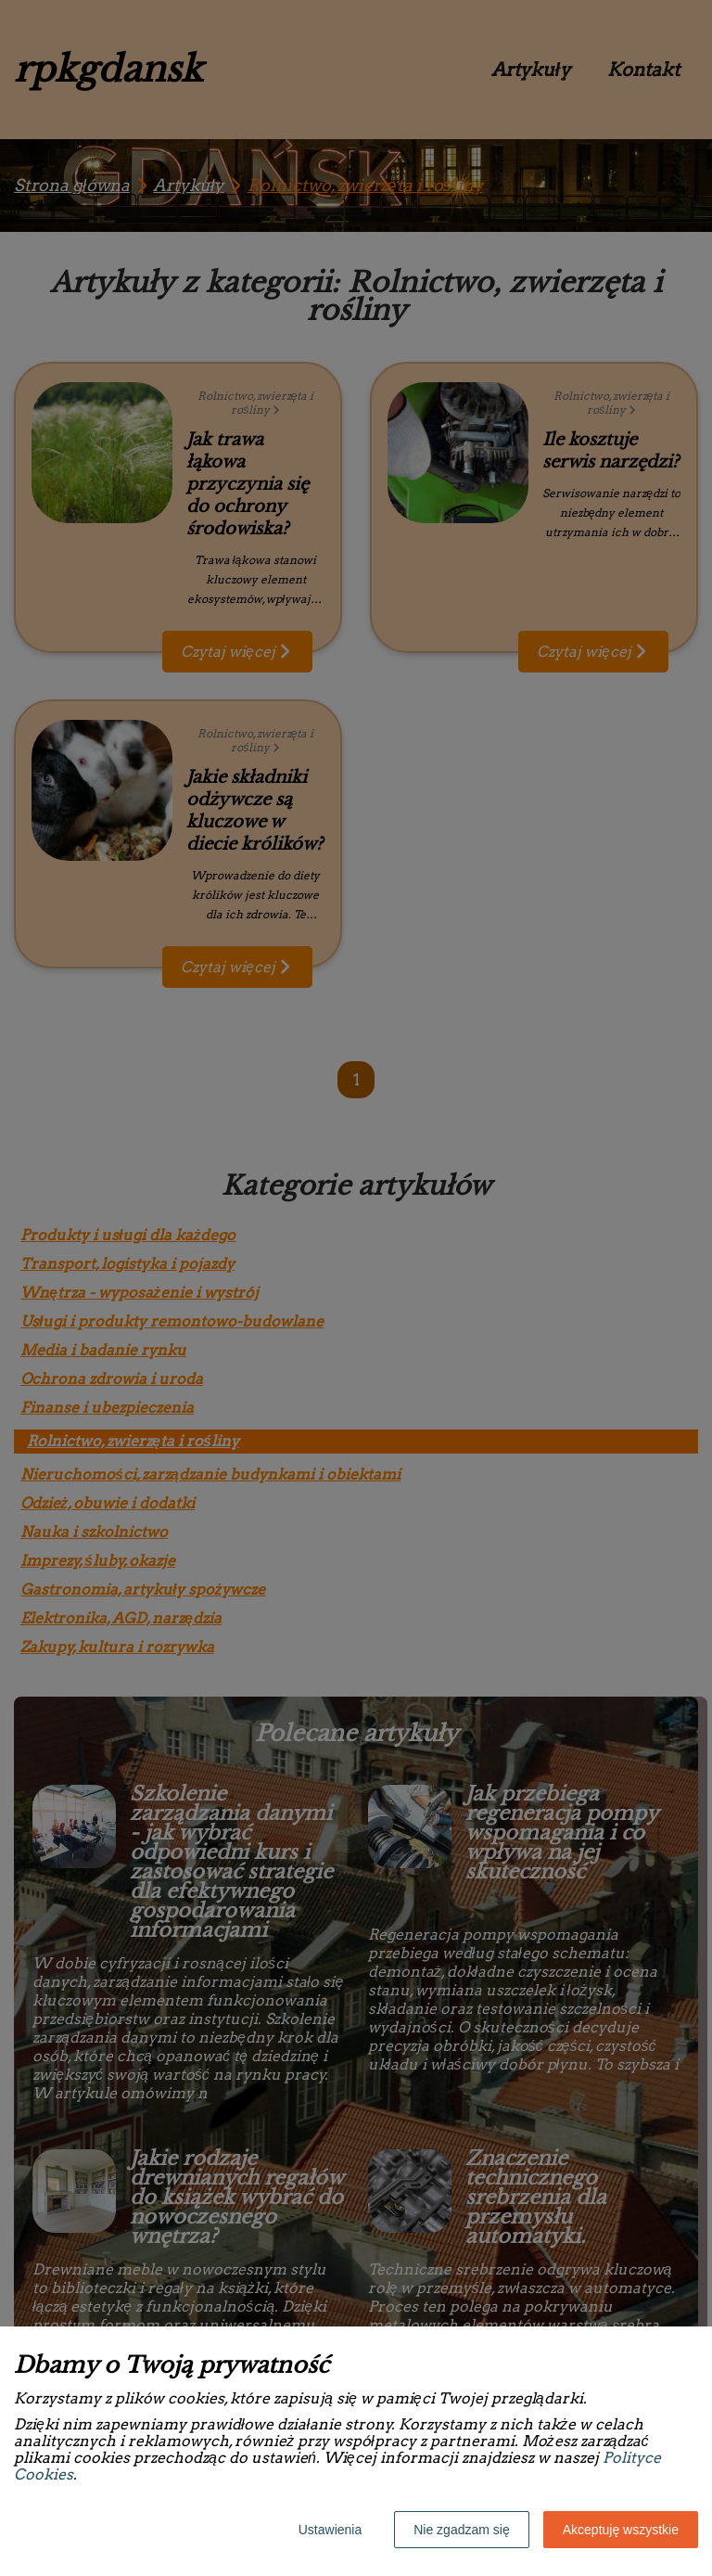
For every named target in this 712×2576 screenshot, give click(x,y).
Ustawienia (330, 2529)
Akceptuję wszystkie (621, 2529)
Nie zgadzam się (461, 2529)
